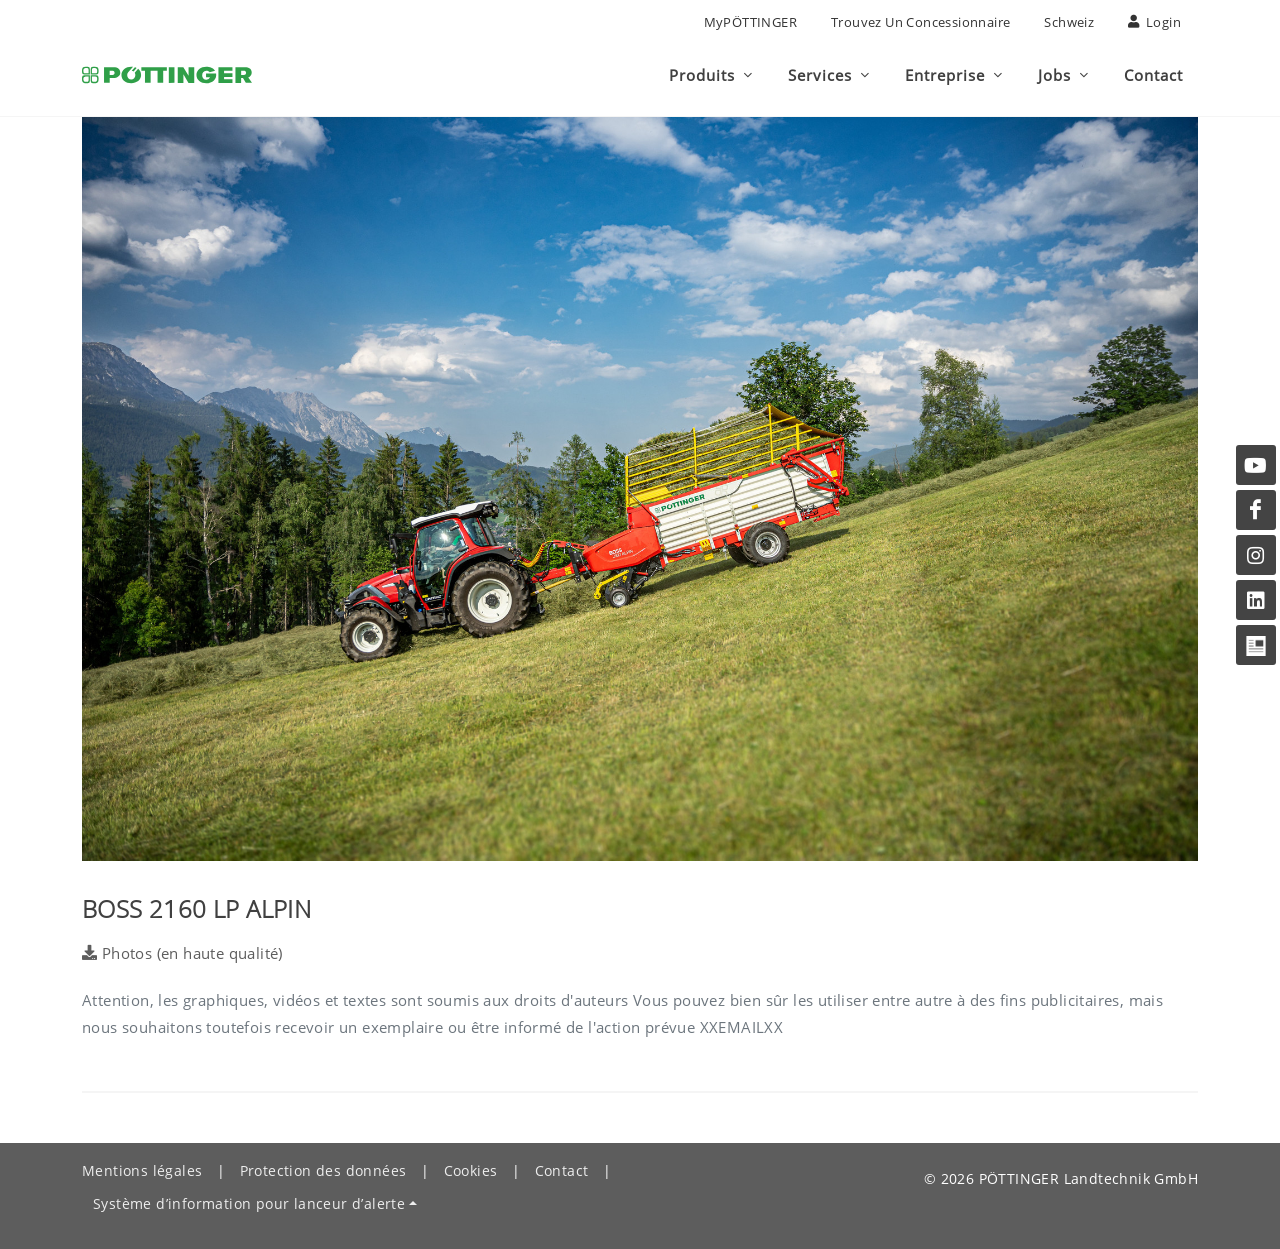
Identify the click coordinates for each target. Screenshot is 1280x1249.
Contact (562, 1170)
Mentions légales (142, 1170)
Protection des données (323, 1170)
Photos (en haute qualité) (182, 953)
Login (1154, 22)
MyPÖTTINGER (750, 22)
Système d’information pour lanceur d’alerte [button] (249, 1203)
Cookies (471, 1170)
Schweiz (1069, 22)
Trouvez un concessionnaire (920, 22)
